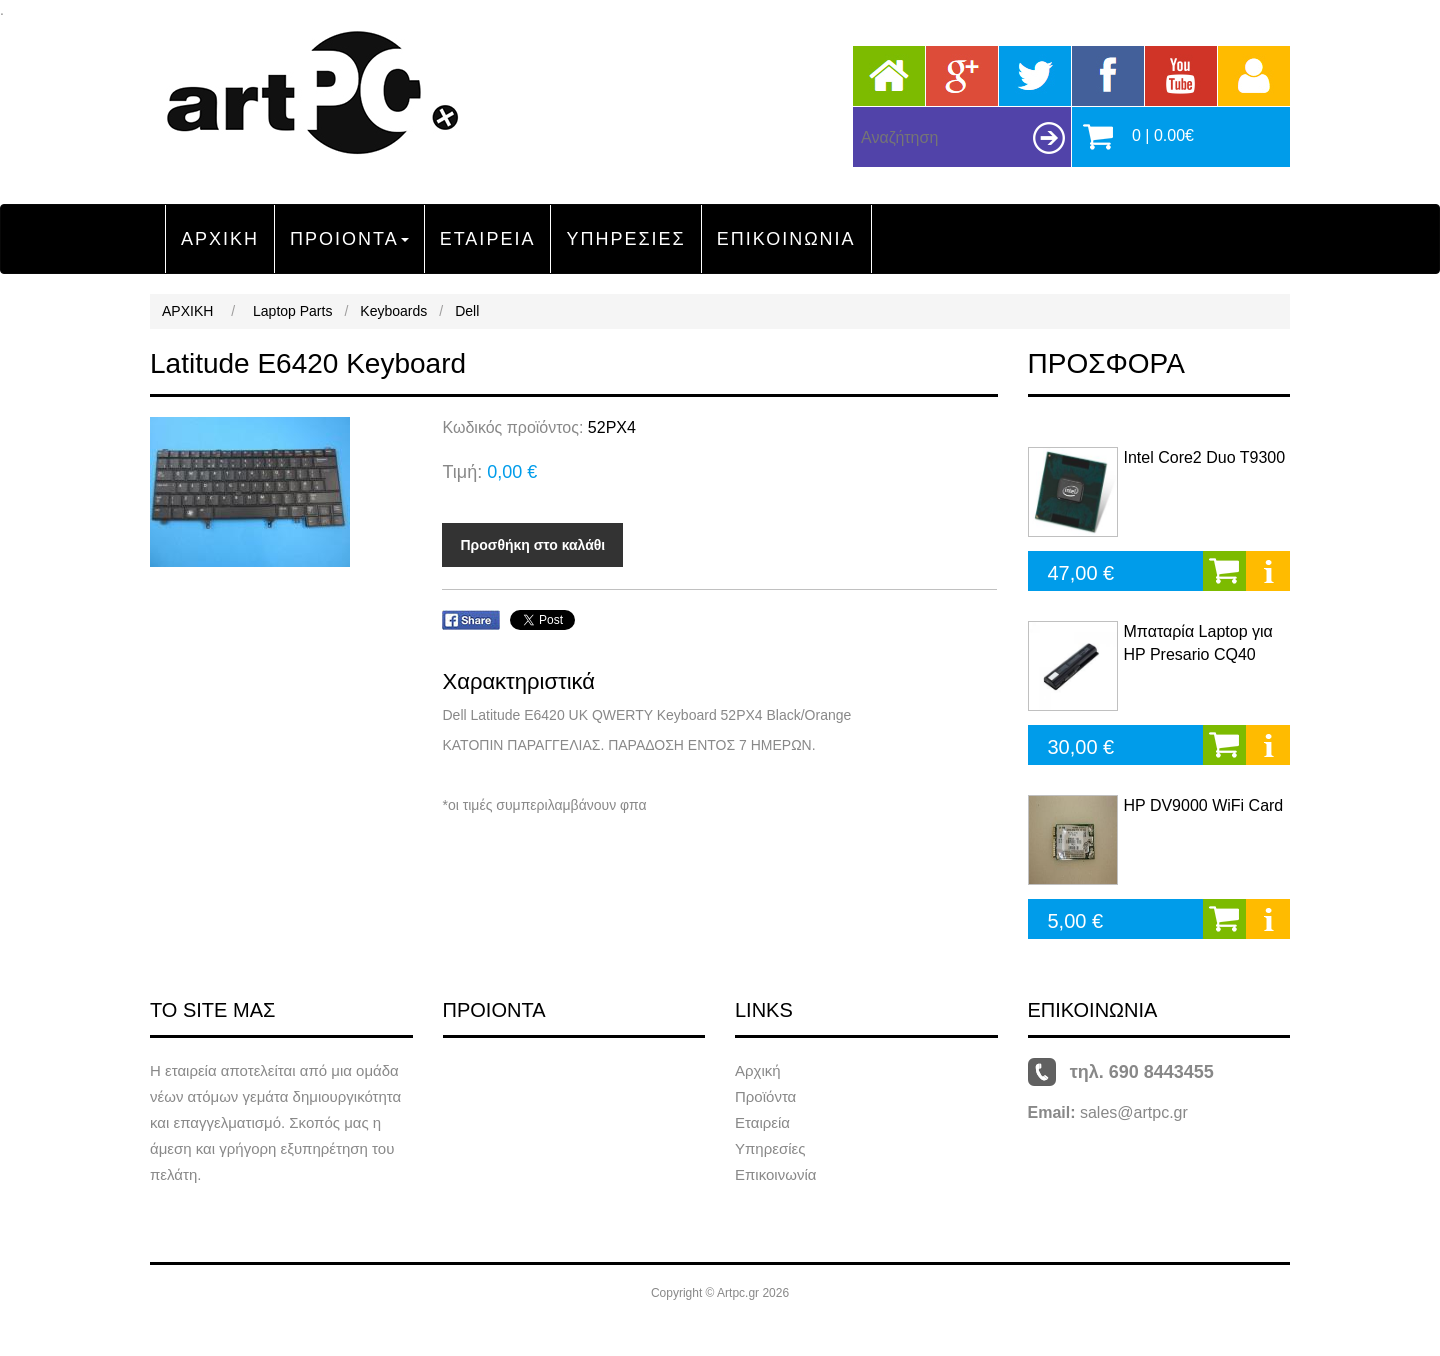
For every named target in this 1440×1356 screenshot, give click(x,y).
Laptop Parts (292, 311)
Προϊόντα (765, 1096)
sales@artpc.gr (1134, 1112)
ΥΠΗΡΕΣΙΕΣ (625, 239)
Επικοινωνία (775, 1174)
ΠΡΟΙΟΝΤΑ (349, 239)
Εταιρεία (762, 1122)
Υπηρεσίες (770, 1148)
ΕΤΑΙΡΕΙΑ (488, 239)
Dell (467, 311)
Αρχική (758, 1070)
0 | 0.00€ (1163, 135)
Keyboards (393, 311)
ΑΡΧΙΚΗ (220, 239)
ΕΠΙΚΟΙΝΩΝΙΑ (786, 239)
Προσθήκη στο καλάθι (532, 545)
